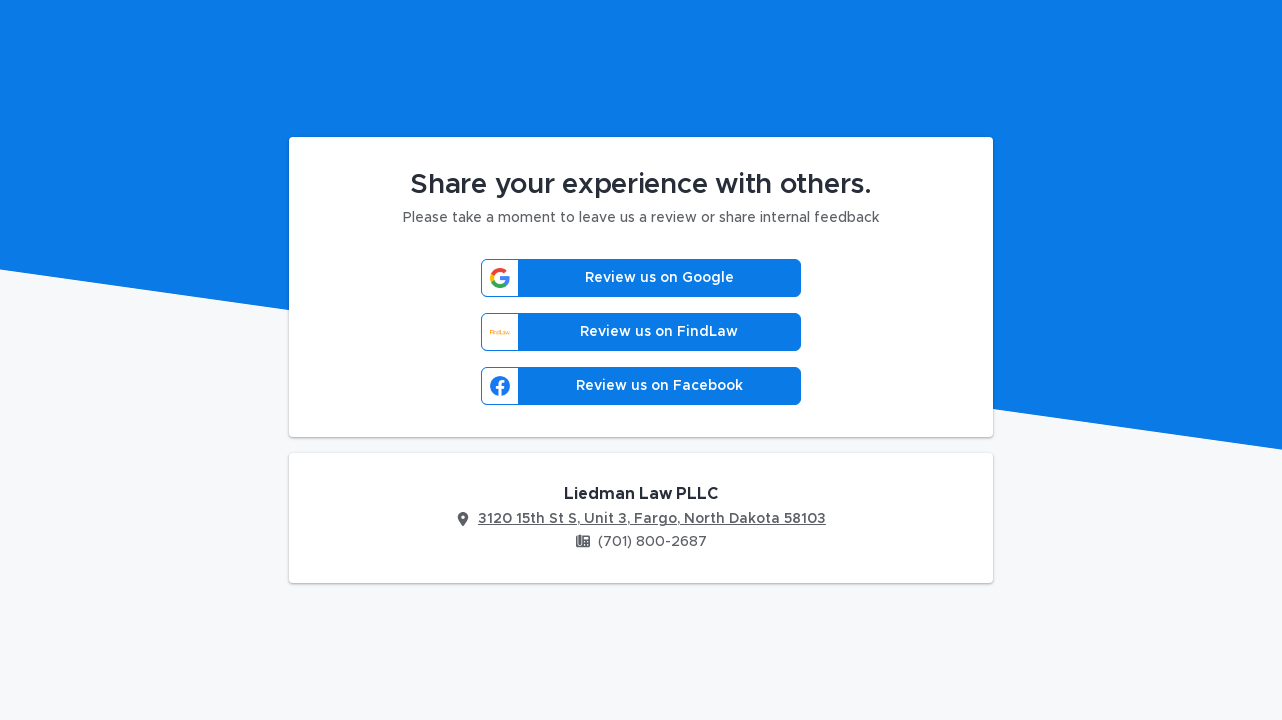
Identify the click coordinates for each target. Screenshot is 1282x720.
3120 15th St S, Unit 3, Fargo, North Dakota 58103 (652, 519)
